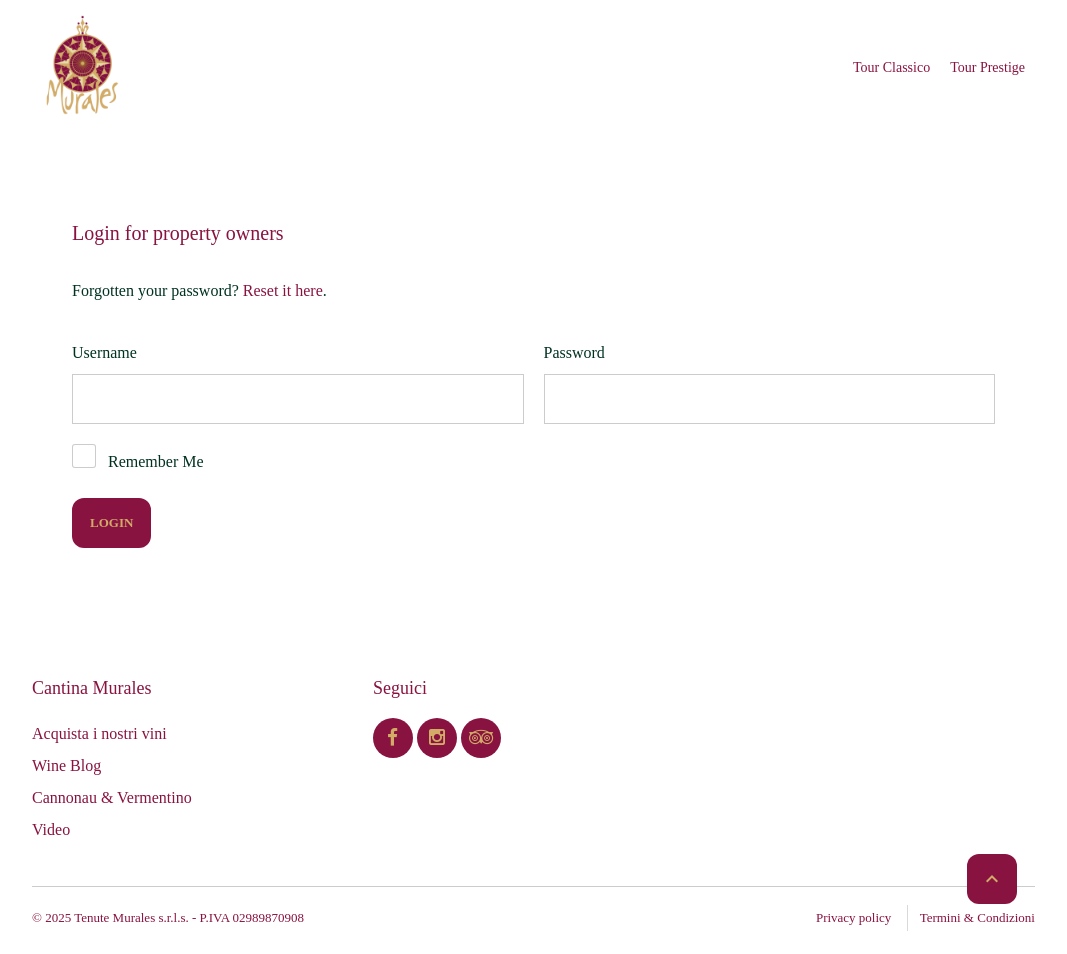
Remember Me (156, 461)
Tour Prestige (987, 67)
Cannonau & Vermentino (112, 797)
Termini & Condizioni (977, 917)
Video (51, 829)
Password (574, 352)
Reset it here (283, 290)
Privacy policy (853, 917)
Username (104, 352)
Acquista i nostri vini (99, 733)
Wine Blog (66, 765)
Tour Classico (891, 67)
